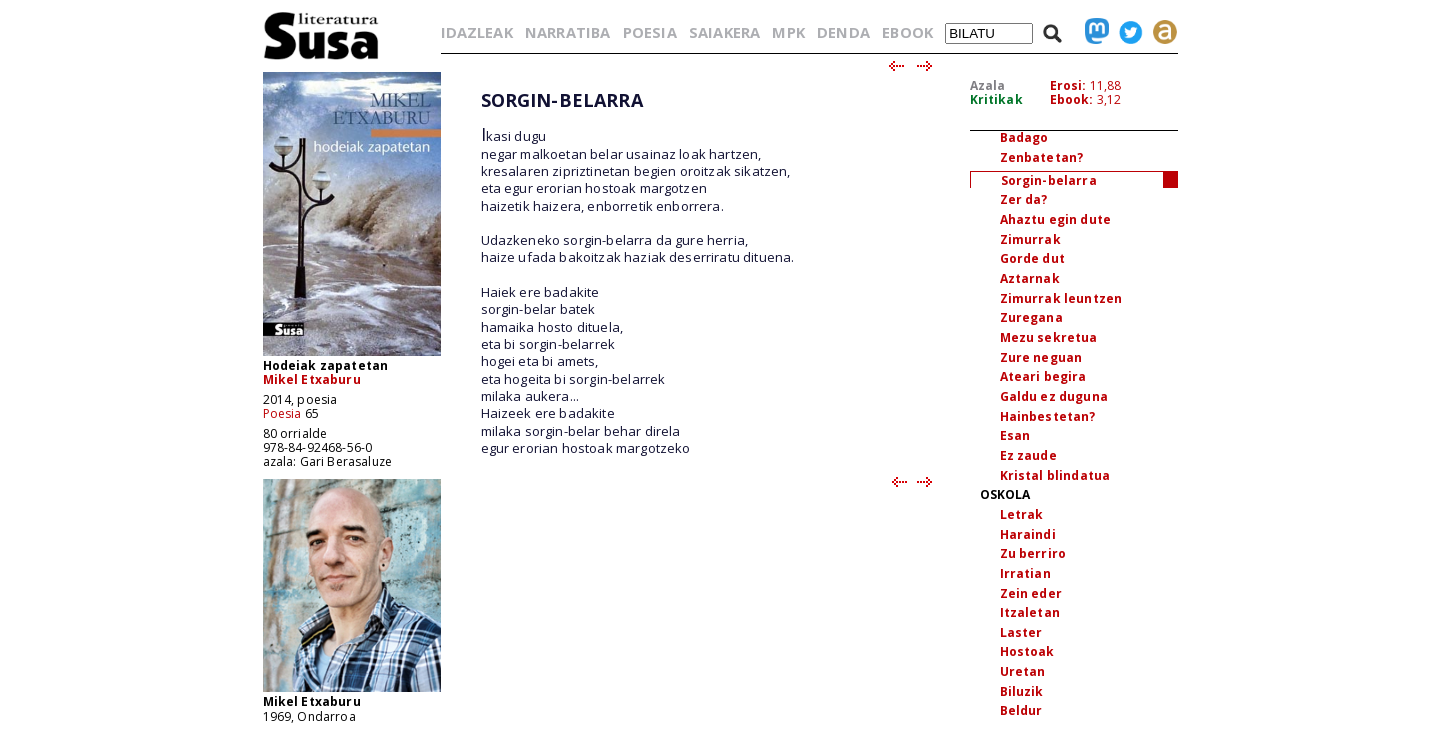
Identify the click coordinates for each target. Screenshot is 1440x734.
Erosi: (1068, 85)
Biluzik (1022, 691)
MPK (788, 32)
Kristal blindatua (1055, 475)
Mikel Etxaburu (312, 379)
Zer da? (1024, 199)
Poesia (282, 413)
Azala (988, 85)
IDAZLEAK (477, 32)
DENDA (843, 32)
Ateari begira (1043, 376)
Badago (1024, 137)
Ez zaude (1028, 455)
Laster (1021, 632)
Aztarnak (1030, 278)
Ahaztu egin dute (1056, 219)
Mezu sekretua (1049, 337)
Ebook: (1072, 99)
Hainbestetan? (1048, 416)
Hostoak (1027, 651)
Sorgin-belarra (1049, 180)
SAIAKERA (724, 32)
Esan (1015, 435)
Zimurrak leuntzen (1061, 298)
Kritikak (996, 99)
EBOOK (907, 32)
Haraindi (1028, 534)
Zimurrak (1030, 239)
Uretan (1023, 671)
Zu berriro (1033, 553)
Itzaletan (1030, 612)
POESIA (650, 32)
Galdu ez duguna (1054, 396)
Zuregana (1031, 317)
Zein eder (1031, 593)
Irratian (1025, 573)
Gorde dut (1032, 258)
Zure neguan (1041, 357)
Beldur (1021, 710)
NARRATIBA (567, 32)
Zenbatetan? (1042, 157)
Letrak (1022, 514)
